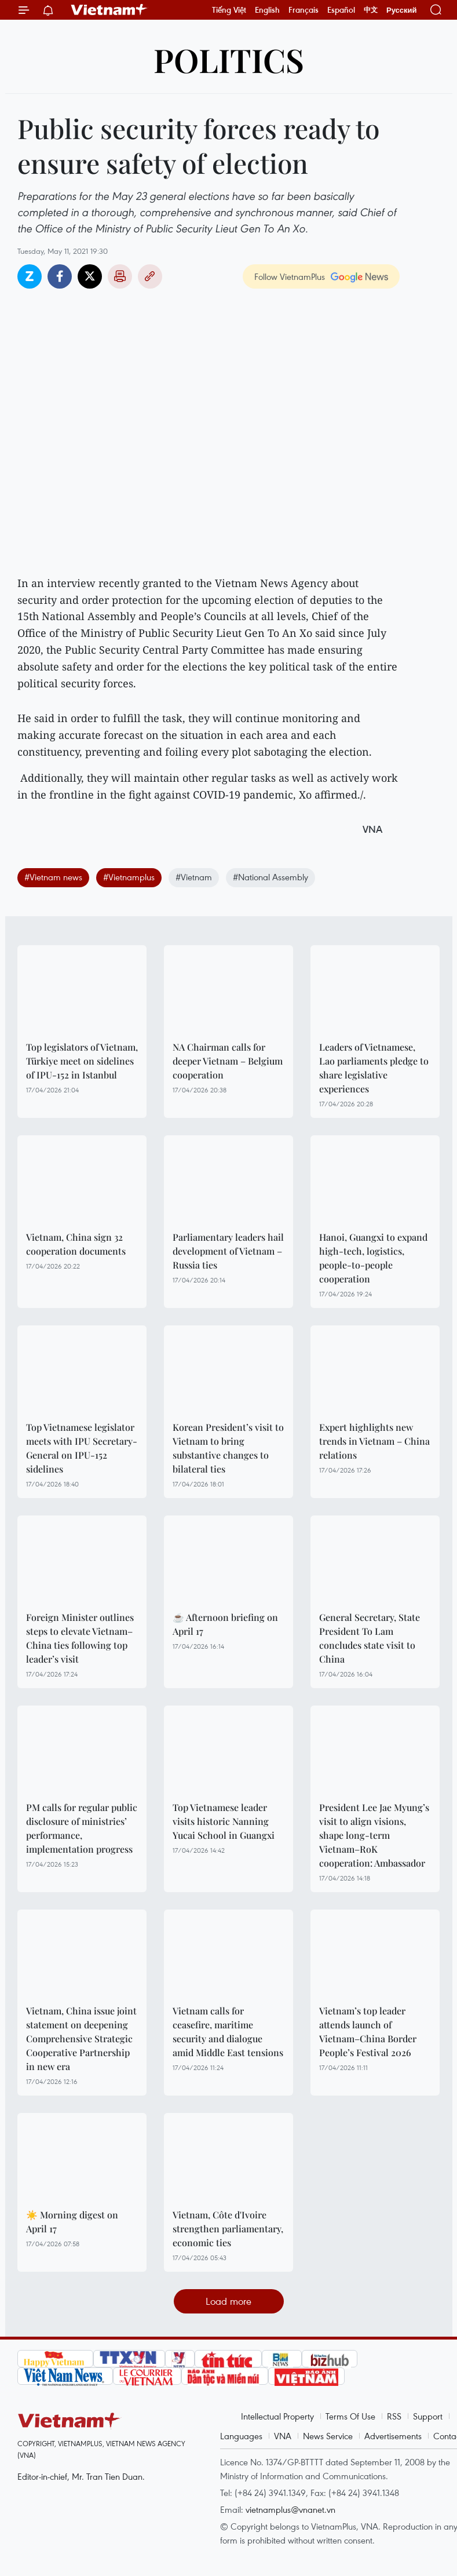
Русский (401, 10)
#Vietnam (194, 877)
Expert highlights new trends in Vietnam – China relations (374, 1441)
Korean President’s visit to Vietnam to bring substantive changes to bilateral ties (228, 1448)
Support (428, 2416)
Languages (241, 2436)
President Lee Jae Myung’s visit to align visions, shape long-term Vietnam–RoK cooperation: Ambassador (374, 1835)
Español (341, 10)
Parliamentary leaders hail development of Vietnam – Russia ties (228, 1251)
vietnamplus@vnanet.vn (290, 2509)
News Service (328, 2436)
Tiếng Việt (229, 10)
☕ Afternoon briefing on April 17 (225, 1624)
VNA (282, 2436)
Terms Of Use (350, 2416)
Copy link (150, 276)
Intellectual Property (277, 2416)
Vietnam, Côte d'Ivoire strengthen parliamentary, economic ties (228, 2229)
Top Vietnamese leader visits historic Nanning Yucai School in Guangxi (224, 1821)
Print (120, 276)
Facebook (59, 276)
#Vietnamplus (129, 877)
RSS (394, 2416)
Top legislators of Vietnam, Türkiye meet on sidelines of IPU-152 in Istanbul (82, 1061)
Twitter (90, 276)
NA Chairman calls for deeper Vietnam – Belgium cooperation (228, 1061)
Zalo (29, 276)
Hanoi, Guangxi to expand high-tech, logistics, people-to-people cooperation (373, 1258)
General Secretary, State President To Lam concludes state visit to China (369, 1638)
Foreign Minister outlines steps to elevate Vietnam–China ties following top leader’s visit (80, 1638)
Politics (228, 59)
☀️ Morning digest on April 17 (72, 2222)
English (267, 10)
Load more (228, 2301)
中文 (371, 10)
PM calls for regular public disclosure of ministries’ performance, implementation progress (81, 1828)
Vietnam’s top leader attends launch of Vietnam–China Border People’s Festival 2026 (367, 2031)
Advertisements (393, 2436)
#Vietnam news (53, 877)
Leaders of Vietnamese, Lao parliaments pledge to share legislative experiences (374, 1068)
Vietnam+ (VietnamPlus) (109, 10)
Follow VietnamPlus (289, 276)
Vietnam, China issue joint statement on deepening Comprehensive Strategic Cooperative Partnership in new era (81, 2038)
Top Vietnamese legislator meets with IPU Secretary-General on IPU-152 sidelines (81, 1448)
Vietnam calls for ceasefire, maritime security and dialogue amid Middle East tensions (228, 2031)
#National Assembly (270, 877)
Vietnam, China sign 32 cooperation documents (76, 1244)
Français (303, 10)
